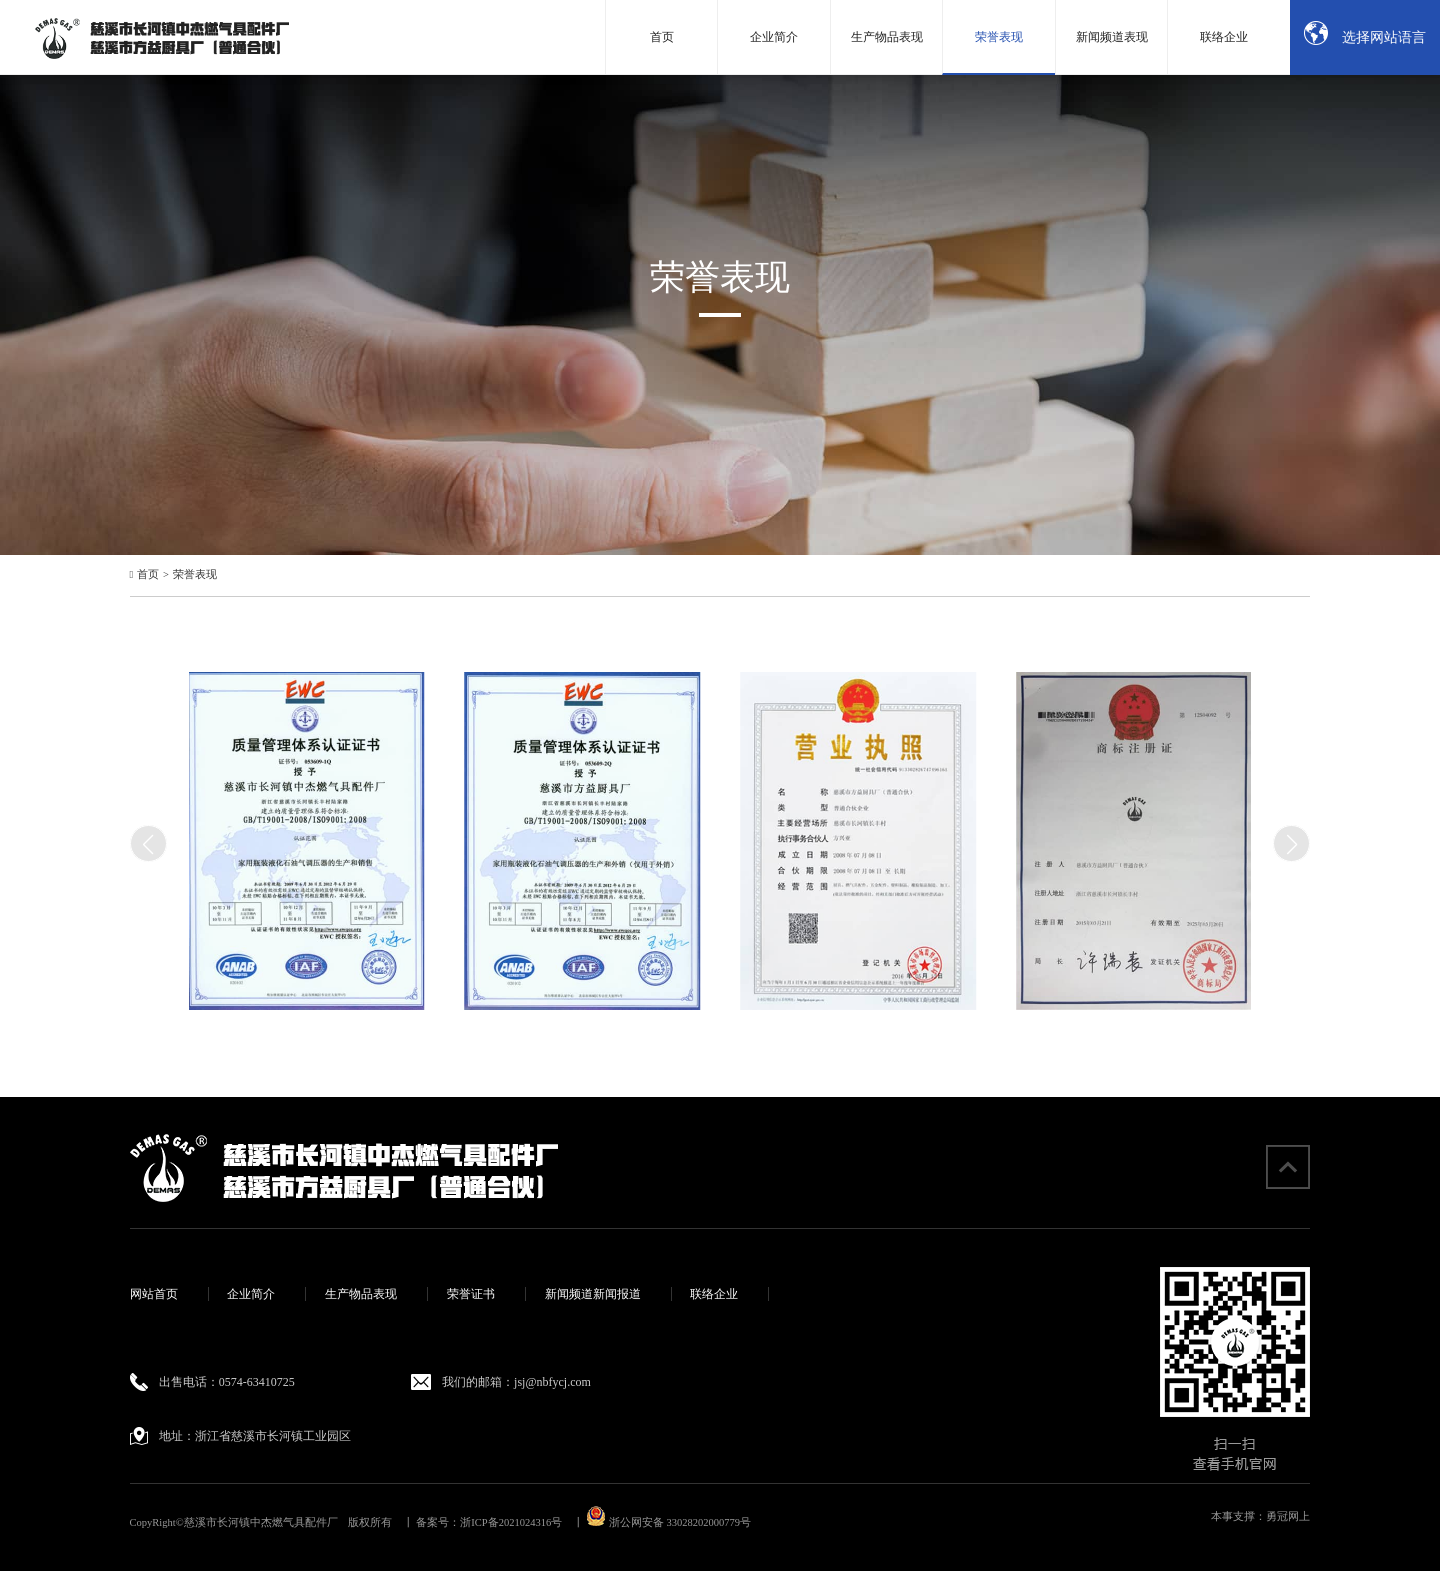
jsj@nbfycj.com (552, 1382)
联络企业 (714, 1294)
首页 (148, 575)
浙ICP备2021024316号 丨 (521, 1522)
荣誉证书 (471, 1294)
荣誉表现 (195, 575)
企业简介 (251, 1294)
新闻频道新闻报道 (593, 1294)
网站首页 (154, 1294)
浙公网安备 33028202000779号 (668, 1522)
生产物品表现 (361, 1294)
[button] (1292, 844)
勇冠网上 (1288, 1516)
